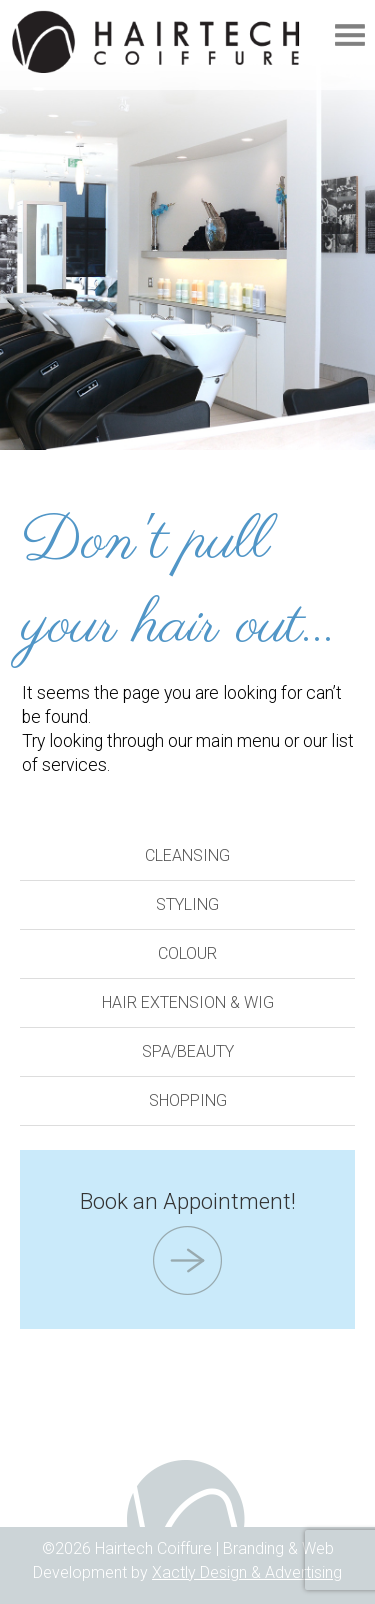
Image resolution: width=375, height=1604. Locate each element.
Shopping (188, 1100)
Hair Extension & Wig (188, 1002)
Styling (187, 904)
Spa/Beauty (188, 1051)
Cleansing (187, 855)
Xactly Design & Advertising (247, 1572)
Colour (187, 953)
